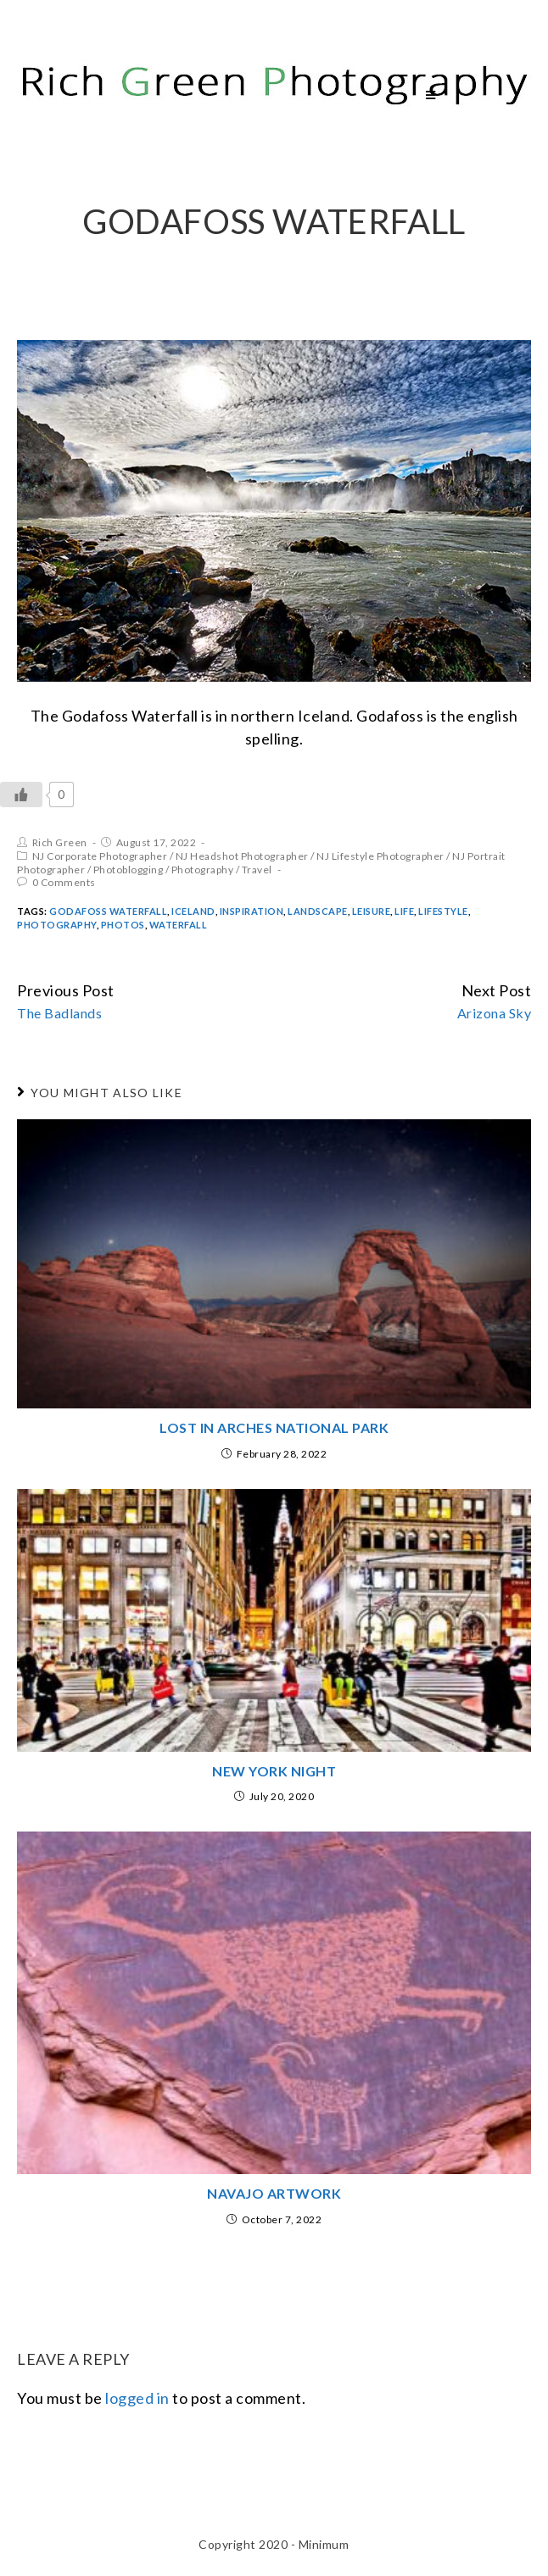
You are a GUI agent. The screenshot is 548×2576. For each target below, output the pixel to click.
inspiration (252, 911)
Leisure (371, 911)
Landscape (318, 911)
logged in (137, 2398)
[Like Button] (21, 794)
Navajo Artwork (274, 2193)
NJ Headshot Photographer (242, 856)
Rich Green (59, 842)
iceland (193, 911)
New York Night (274, 1771)
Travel (257, 869)
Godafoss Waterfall (108, 911)
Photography (202, 869)
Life (404, 911)
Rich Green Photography (173, 94)
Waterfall (178, 924)
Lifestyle (443, 911)
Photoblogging (128, 869)
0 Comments (64, 882)
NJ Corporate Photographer (100, 856)
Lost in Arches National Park (274, 1427)
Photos (123, 924)
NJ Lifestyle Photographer (380, 856)
